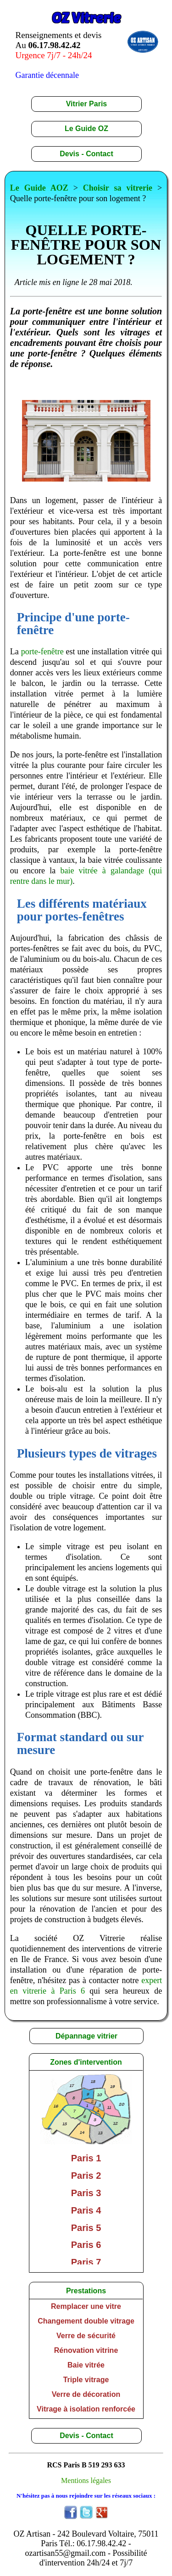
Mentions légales (86, 2480)
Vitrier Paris (86, 104)
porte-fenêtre (42, 651)
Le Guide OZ (86, 128)
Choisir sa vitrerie (117, 187)
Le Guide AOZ (39, 187)
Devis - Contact (86, 154)
